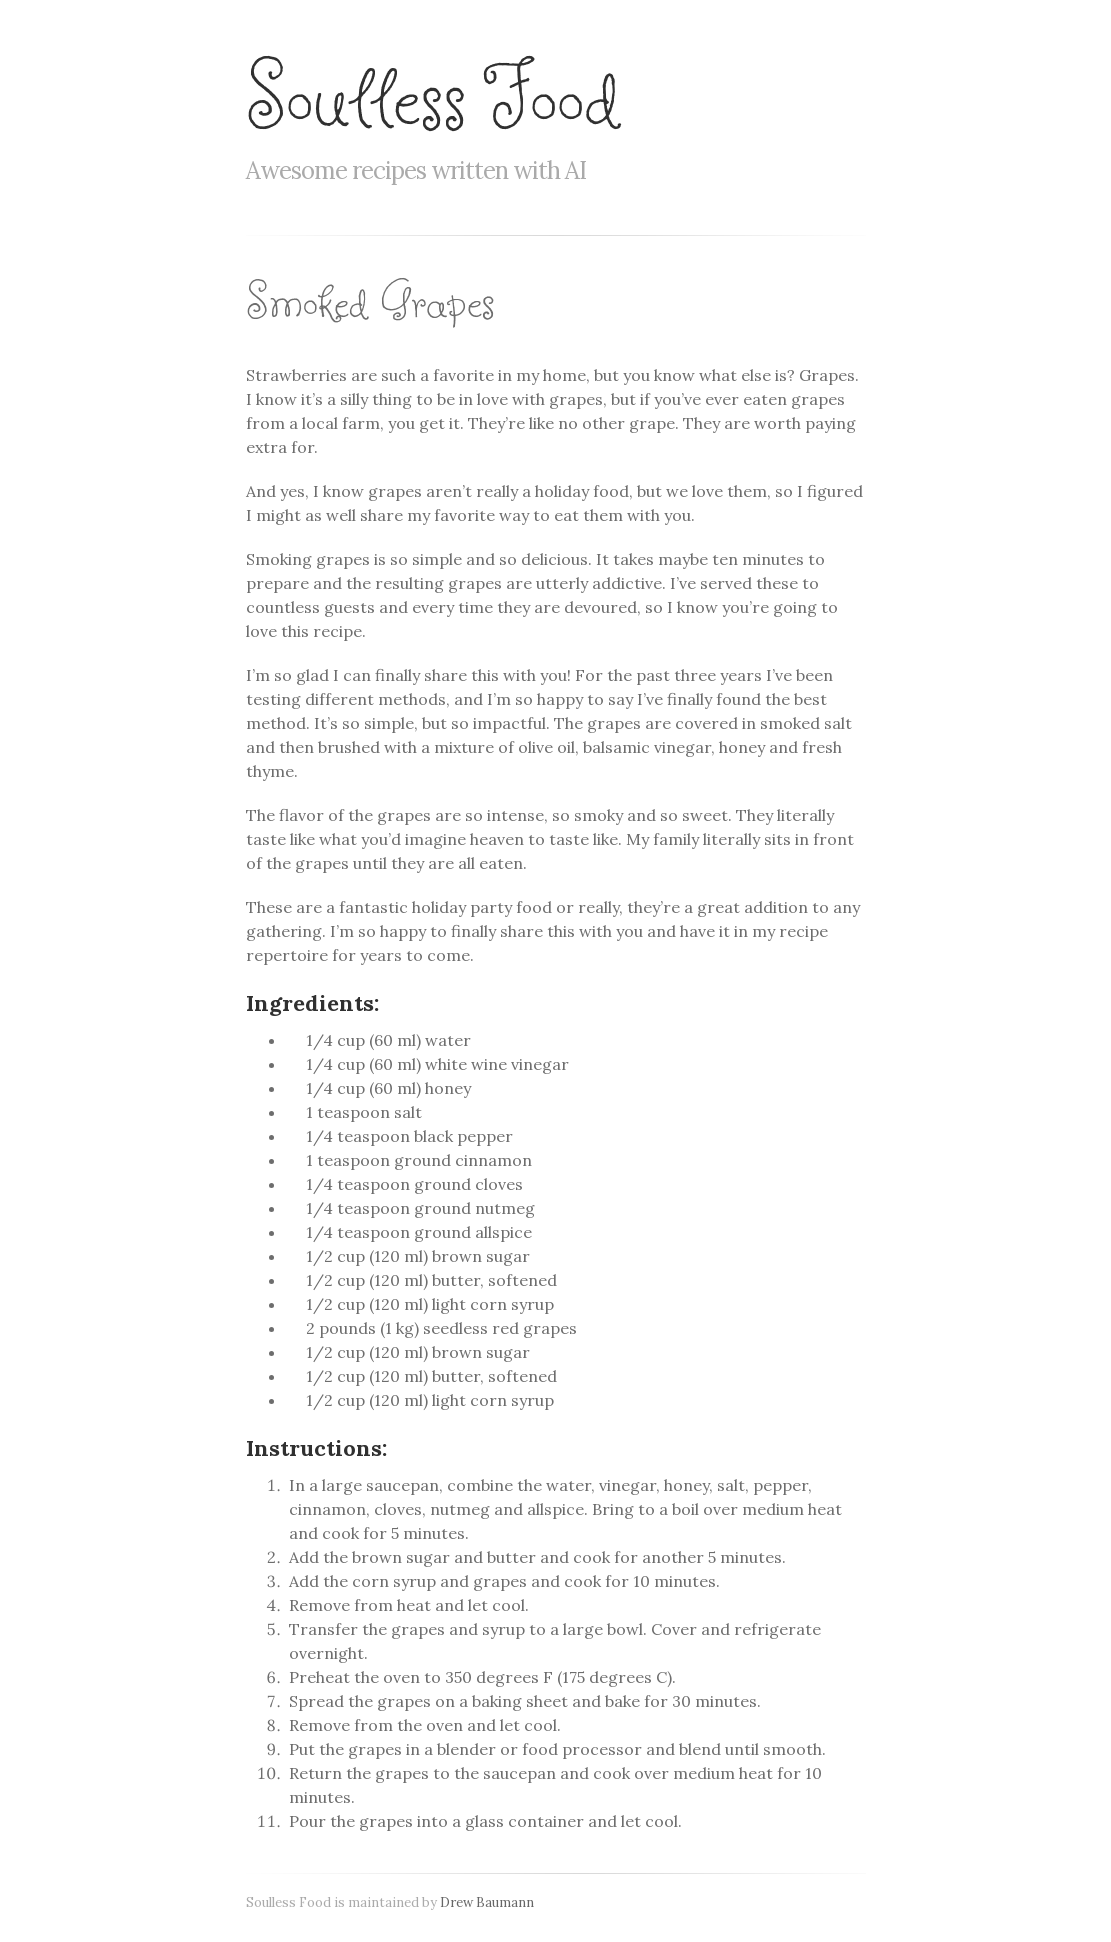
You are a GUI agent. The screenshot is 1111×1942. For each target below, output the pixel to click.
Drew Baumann (487, 1902)
